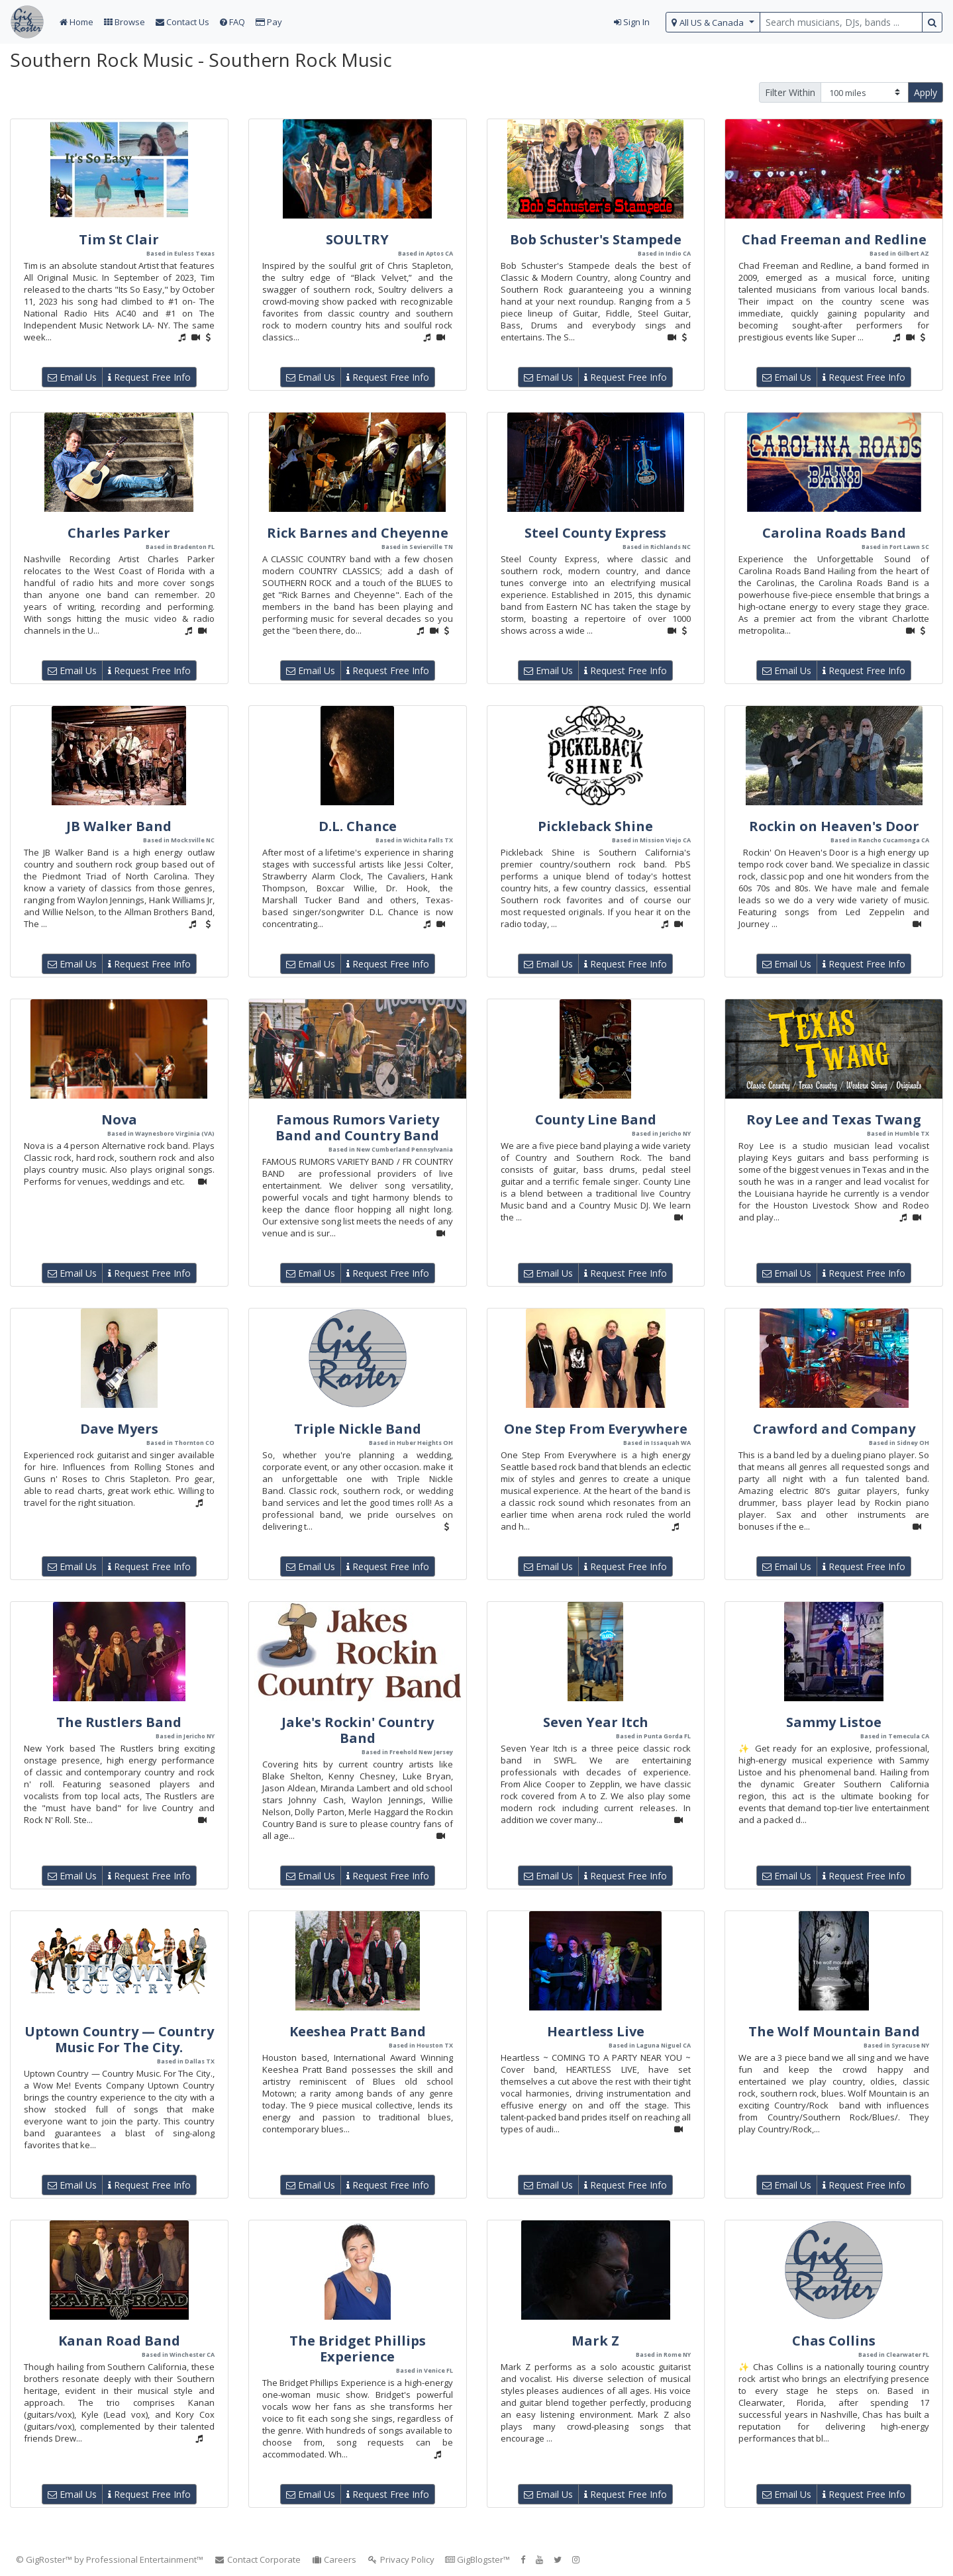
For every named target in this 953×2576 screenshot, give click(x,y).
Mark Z (595, 2341)
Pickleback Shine (595, 826)
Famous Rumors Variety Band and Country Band (357, 1127)
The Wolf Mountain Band (834, 2031)
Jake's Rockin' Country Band (357, 1730)
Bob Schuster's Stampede (595, 239)
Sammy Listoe (833, 1722)
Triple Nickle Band (357, 1429)
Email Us (72, 377)
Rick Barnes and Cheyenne (357, 533)
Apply (925, 92)
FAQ (232, 22)
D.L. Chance (358, 826)
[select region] (713, 22)
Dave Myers (119, 1429)
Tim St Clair (119, 239)
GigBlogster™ (477, 2559)
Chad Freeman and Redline (834, 239)
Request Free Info (149, 377)
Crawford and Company (834, 1429)
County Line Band (595, 1119)
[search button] (932, 22)
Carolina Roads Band (834, 533)
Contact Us (182, 22)
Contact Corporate (257, 2559)
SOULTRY (357, 239)
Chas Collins (834, 2341)
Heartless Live (595, 2031)
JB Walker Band (119, 826)
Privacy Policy (400, 2559)
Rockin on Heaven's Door (834, 826)
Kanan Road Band (119, 2341)
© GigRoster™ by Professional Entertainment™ (109, 2559)
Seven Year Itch (595, 1722)
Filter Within (790, 92)
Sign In (632, 22)
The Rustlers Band (118, 1722)
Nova (119, 1119)
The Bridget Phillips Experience (357, 2348)
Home (76, 22)
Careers (334, 2559)
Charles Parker (119, 533)
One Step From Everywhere (595, 1429)
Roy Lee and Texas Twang (833, 1119)
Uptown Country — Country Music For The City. (119, 2039)
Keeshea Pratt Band (357, 2031)
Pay (269, 22)
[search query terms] (841, 22)
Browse (124, 22)
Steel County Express (595, 533)
